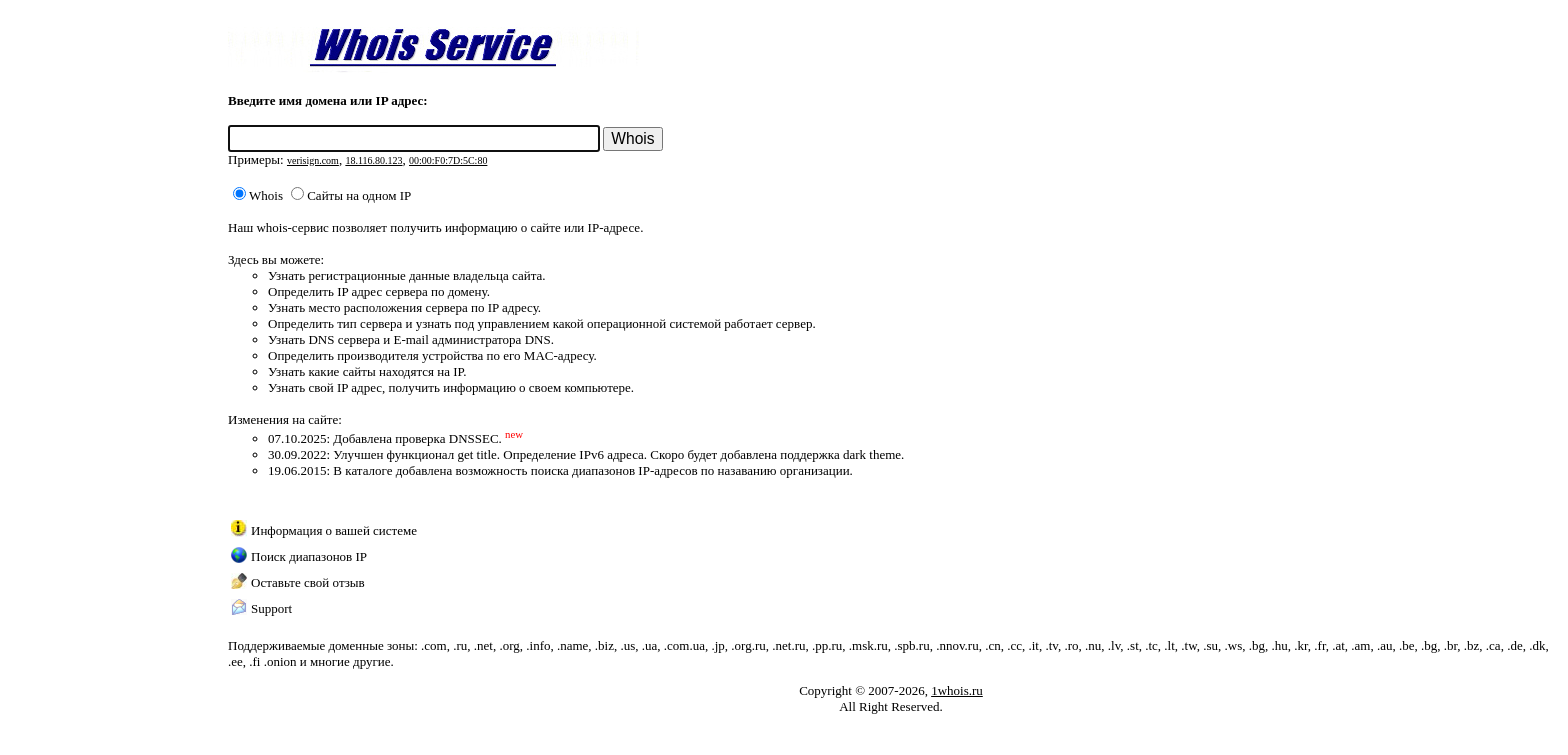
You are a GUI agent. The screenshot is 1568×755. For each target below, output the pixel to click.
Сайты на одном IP (351, 195)
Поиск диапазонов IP (309, 556)
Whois (258, 195)
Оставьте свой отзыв (308, 582)
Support (271, 608)
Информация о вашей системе (334, 530)
